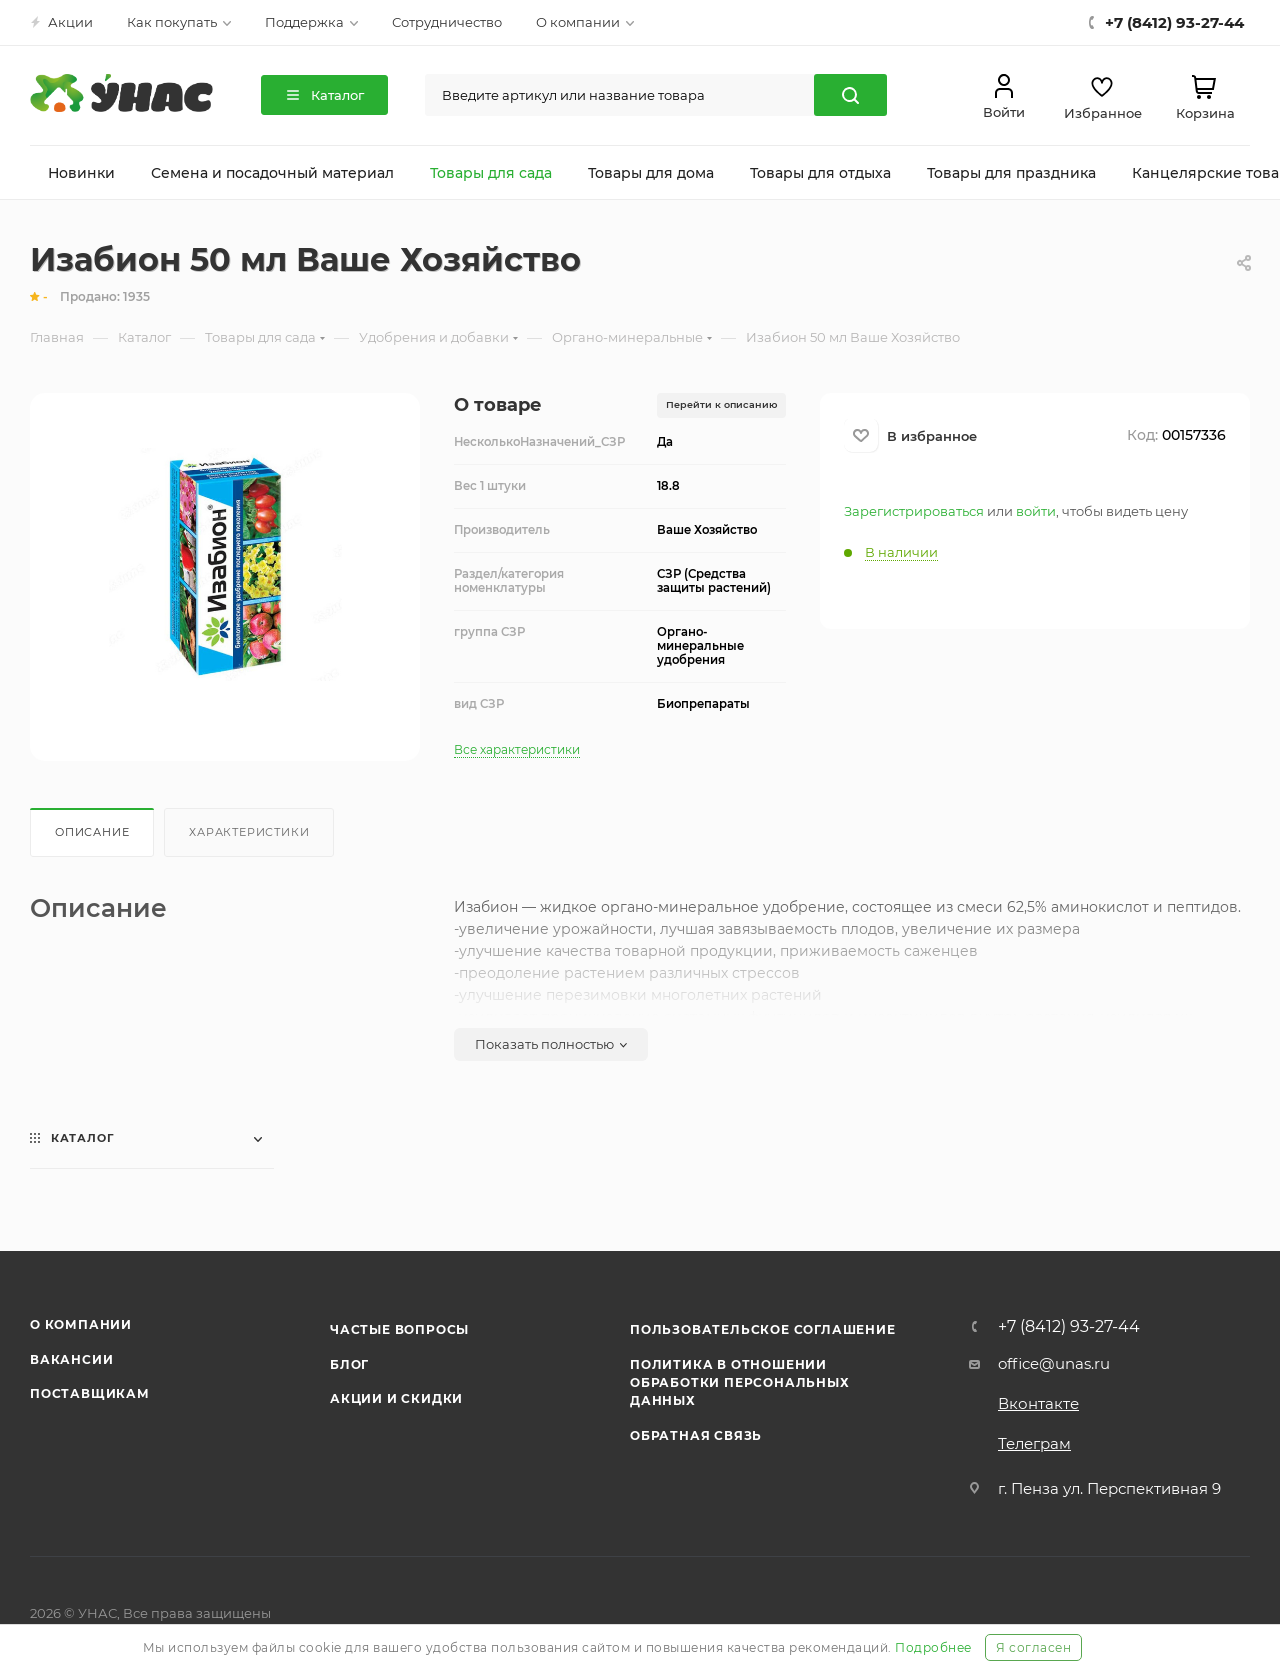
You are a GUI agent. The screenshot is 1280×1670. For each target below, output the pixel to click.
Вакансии (71, 1359)
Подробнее (933, 1647)
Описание (92, 832)
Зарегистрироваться (914, 511)
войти (1036, 511)
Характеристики (249, 832)
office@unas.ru (1054, 1363)
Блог (349, 1364)
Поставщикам (90, 1393)
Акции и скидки (396, 1398)
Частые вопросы (399, 1329)
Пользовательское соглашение (763, 1329)
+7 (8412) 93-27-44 (1069, 1327)
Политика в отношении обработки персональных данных (740, 1383)
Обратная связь (696, 1435)
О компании (81, 1324)
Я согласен (1033, 1647)
